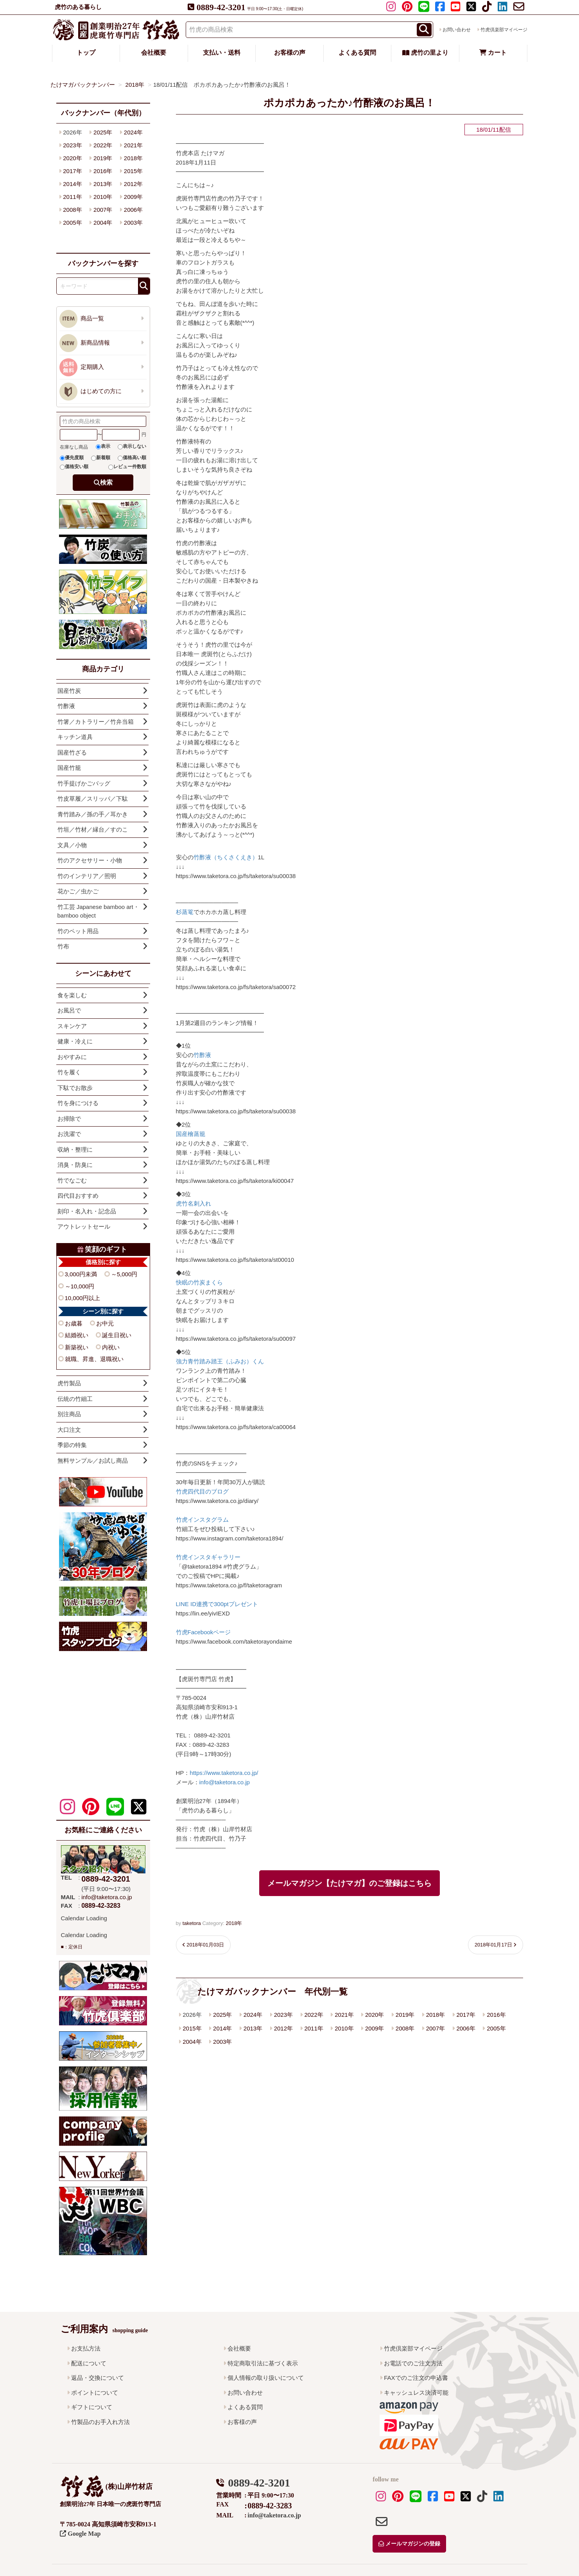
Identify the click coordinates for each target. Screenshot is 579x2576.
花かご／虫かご (78, 891)
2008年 (405, 2028)
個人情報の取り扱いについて (266, 2377)
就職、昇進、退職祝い (94, 1359)
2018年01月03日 (205, 1945)
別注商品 (69, 1414)
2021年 (344, 2014)
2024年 (253, 2014)
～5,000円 (124, 1274)
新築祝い (76, 1347)
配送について (88, 2363)
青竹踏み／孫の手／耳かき (92, 814)
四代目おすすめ (78, 1195)
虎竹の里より (425, 52)
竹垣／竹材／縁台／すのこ (92, 829)
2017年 (465, 2014)
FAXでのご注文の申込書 (416, 2377)
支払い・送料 (221, 52)
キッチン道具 (75, 736)
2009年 (374, 2028)
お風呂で (69, 1010)
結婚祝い (76, 1335)
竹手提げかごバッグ (83, 783)
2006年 (465, 2028)
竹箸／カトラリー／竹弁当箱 (95, 721)
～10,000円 (80, 1286)
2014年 (222, 2028)
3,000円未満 (81, 1274)
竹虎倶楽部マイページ (503, 29)
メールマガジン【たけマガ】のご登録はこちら (349, 1883)
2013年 (253, 2028)
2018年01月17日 (493, 1945)
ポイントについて (94, 2392)
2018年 (234, 1923)
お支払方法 (85, 2348)
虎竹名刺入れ (193, 1203)
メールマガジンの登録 (409, 2544)
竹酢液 (202, 1055)
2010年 (344, 2028)
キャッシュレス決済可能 (416, 2392)
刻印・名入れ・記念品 (86, 1211)
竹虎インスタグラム (202, 1519)
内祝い (111, 1347)
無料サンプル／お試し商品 (92, 1460)
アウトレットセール (83, 1226)
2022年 (313, 2014)
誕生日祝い (116, 1335)
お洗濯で (69, 1134)
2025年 (222, 2014)
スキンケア (72, 1026)
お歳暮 (73, 1323)
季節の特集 (72, 1445)
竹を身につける (78, 1103)
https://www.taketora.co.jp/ (224, 1772)
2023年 (283, 2014)
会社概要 (153, 52)
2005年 (496, 2028)
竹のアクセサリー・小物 (89, 860)
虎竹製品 (69, 1383)
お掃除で (69, 1118)
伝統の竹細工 (75, 1398)
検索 (106, 482)
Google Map (80, 2533)
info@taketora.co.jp (224, 1782)
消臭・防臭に (75, 1164)
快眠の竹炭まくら (199, 1282)
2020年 (374, 2014)
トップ (86, 52)
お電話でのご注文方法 (413, 2363)
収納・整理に (75, 1149)
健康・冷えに (75, 1041)
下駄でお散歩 (75, 1087)
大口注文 (69, 1429)
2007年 (435, 2028)
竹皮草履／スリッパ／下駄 (92, 798)
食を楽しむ (72, 995)
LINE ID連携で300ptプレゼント (217, 1604)
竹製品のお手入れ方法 (100, 2422)
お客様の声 (289, 52)
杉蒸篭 (185, 912)
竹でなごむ (72, 1180)
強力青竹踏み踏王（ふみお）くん (220, 1361)
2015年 (192, 2028)
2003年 (222, 2041)
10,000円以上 (82, 1298)
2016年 (496, 2014)
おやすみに (72, 1057)
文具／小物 (72, 845)
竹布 (63, 946)
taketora (192, 1923)
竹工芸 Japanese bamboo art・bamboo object (98, 911)
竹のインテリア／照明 (86, 876)
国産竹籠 (69, 767)
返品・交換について (97, 2377)
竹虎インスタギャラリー (208, 1557)
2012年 (283, 2028)
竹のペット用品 (78, 931)
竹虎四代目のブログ (202, 1491)
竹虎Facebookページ (203, 1632)
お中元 (105, 1323)
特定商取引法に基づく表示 (263, 2363)
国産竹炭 (69, 690)
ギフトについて (91, 2407)
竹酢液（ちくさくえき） (226, 857)
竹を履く (69, 1072)
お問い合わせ (457, 29)
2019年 (405, 2014)
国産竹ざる (72, 752)
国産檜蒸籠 (190, 1134)
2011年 (313, 2028)
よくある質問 (357, 52)
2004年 (192, 2041)
